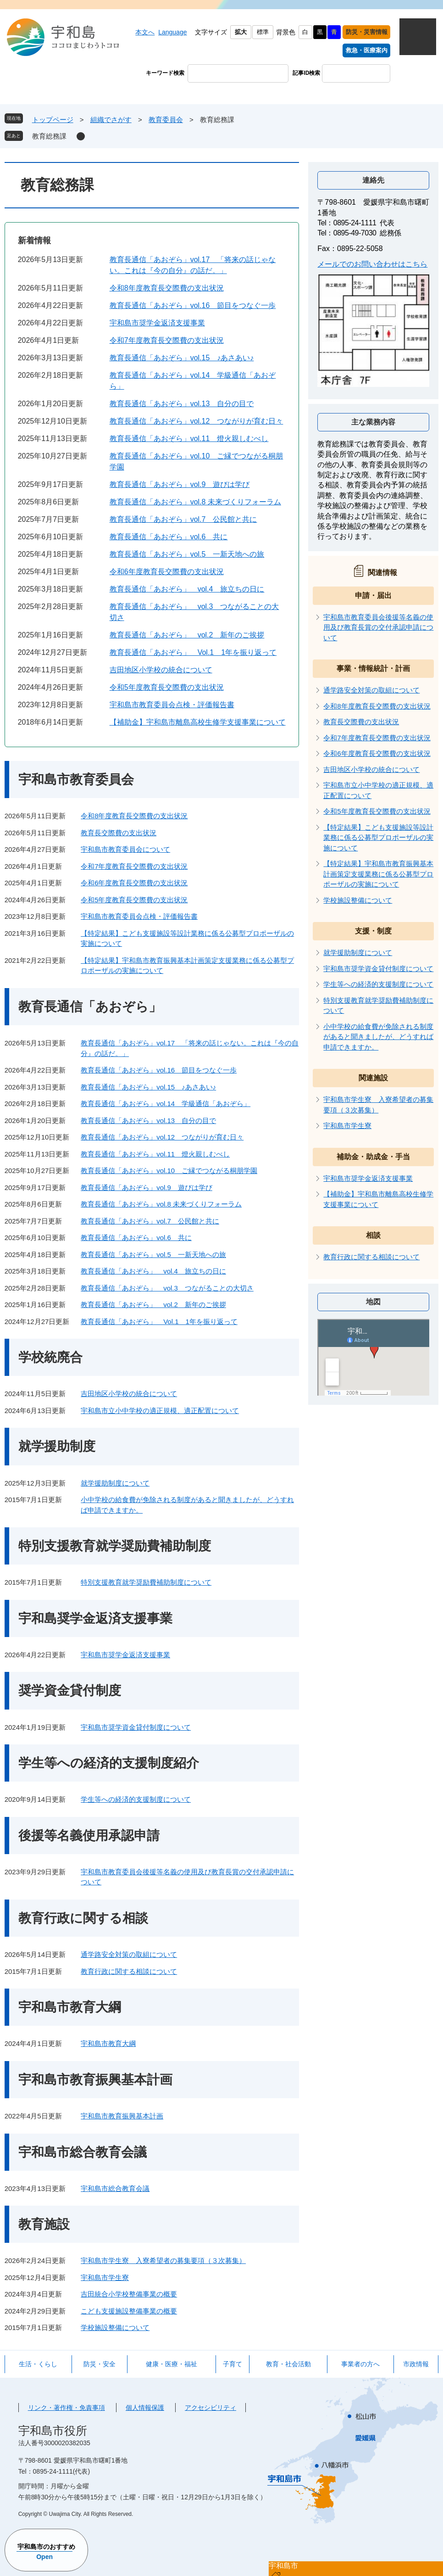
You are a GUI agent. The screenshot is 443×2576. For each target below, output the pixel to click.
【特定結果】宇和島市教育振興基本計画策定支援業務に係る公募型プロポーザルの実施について (378, 874)
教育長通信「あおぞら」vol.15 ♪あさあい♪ (182, 358)
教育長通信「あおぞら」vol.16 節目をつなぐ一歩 (193, 305)
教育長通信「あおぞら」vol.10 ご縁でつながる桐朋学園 (169, 1170)
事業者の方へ (360, 2364)
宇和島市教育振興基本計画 (122, 2116)
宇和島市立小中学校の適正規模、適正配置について (160, 1410)
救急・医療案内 (367, 50)
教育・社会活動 (288, 2364)
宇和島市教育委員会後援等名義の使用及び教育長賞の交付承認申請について (378, 627)
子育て (232, 2364)
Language (172, 32)
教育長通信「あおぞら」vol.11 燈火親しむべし (189, 438)
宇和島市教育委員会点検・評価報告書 (172, 705)
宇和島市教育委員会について (125, 849)
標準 (263, 31)
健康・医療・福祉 (171, 2364)
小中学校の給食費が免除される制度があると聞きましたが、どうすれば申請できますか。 (378, 1037)
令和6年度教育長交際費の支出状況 (167, 572)
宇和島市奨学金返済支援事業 (157, 323)
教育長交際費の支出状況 (118, 833)
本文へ (145, 32)
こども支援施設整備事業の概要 (129, 2311)
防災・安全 (99, 2364)
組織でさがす (111, 119)
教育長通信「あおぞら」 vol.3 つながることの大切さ (167, 1288)
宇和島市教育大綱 (108, 2043)
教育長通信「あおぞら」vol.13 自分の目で (182, 404)
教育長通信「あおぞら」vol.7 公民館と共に (183, 519)
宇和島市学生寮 (105, 2277)
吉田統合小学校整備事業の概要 (129, 2294)
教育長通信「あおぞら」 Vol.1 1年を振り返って (193, 652)
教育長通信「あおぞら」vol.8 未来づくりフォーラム (195, 502)
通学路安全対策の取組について (129, 1954)
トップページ (52, 119)
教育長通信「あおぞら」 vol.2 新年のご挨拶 (187, 635)
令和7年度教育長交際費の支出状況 (167, 340)
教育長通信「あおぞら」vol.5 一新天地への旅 (187, 554)
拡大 (241, 31)
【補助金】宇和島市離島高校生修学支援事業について (198, 722)
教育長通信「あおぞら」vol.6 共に (169, 537)
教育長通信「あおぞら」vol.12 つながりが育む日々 (196, 421)
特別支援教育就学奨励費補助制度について (146, 1582)
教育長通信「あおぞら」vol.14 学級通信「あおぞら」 (165, 1103)
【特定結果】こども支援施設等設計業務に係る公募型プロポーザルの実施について (378, 837)
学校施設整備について (115, 2327)
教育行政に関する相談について (129, 1971)
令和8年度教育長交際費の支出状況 (167, 288)
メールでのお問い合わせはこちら (372, 264)
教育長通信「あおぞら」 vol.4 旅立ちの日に (187, 589)
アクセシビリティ (210, 2407)
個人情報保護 (145, 2407)
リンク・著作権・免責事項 (66, 2407)
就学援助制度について (115, 1483)
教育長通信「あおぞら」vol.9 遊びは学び (180, 484)
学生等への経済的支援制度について (136, 1799)
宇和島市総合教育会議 (115, 2188)
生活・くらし (38, 2364)
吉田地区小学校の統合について (161, 670)
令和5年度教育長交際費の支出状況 (167, 687)
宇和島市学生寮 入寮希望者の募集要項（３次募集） (163, 2260)
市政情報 (416, 2364)
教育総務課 (49, 136)
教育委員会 (166, 119)
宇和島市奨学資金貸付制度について (136, 1727)
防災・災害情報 (367, 31)
